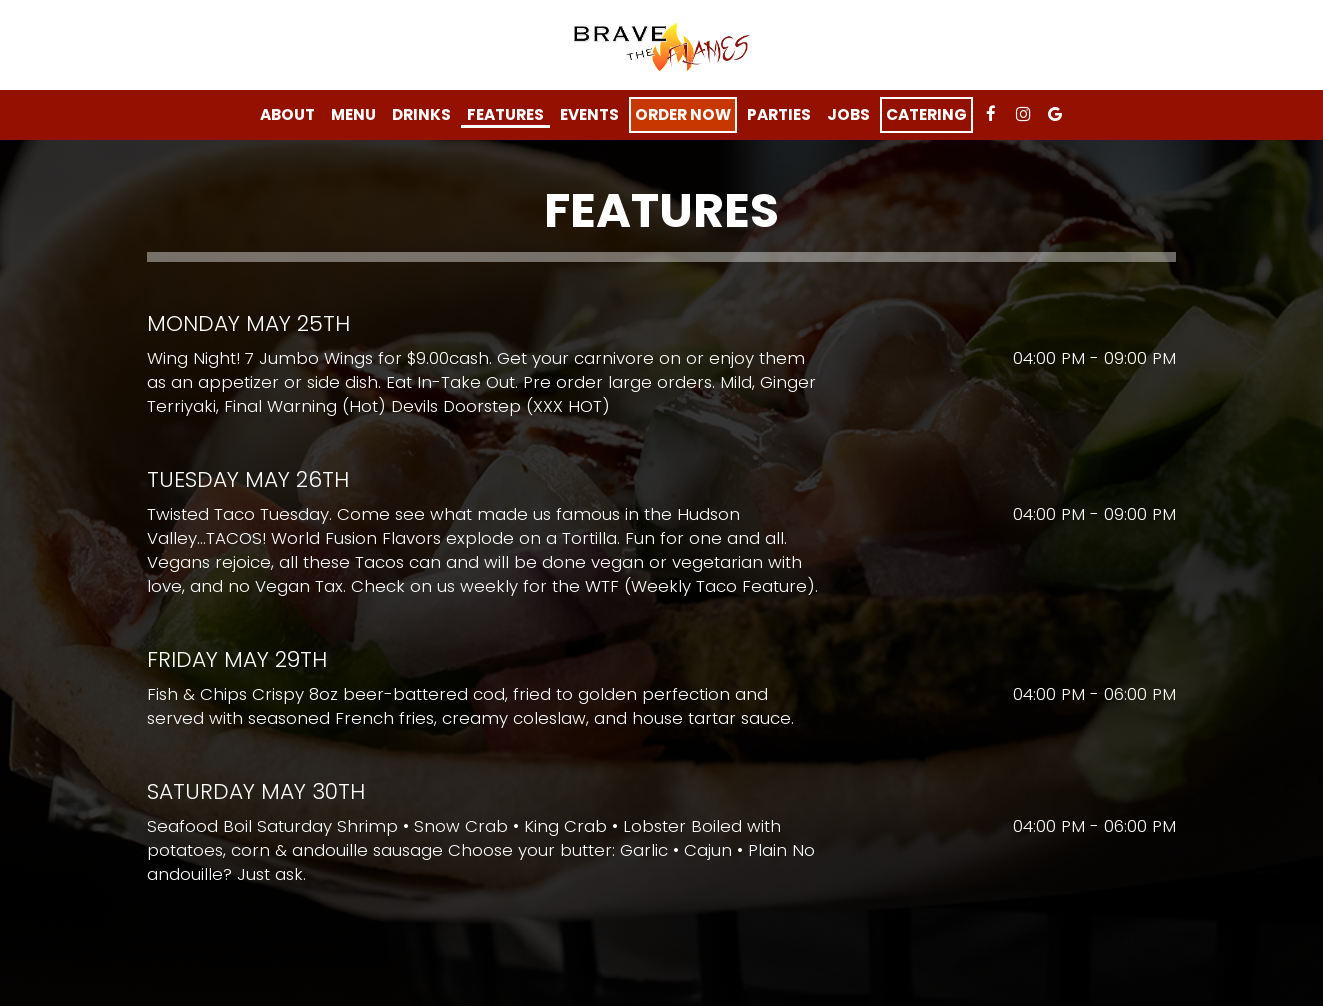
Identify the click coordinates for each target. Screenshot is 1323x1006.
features (505, 115)
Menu (353, 115)
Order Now (683, 115)
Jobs (848, 115)
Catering (926, 115)
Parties (779, 115)
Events (589, 115)
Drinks (421, 115)
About (287, 115)
